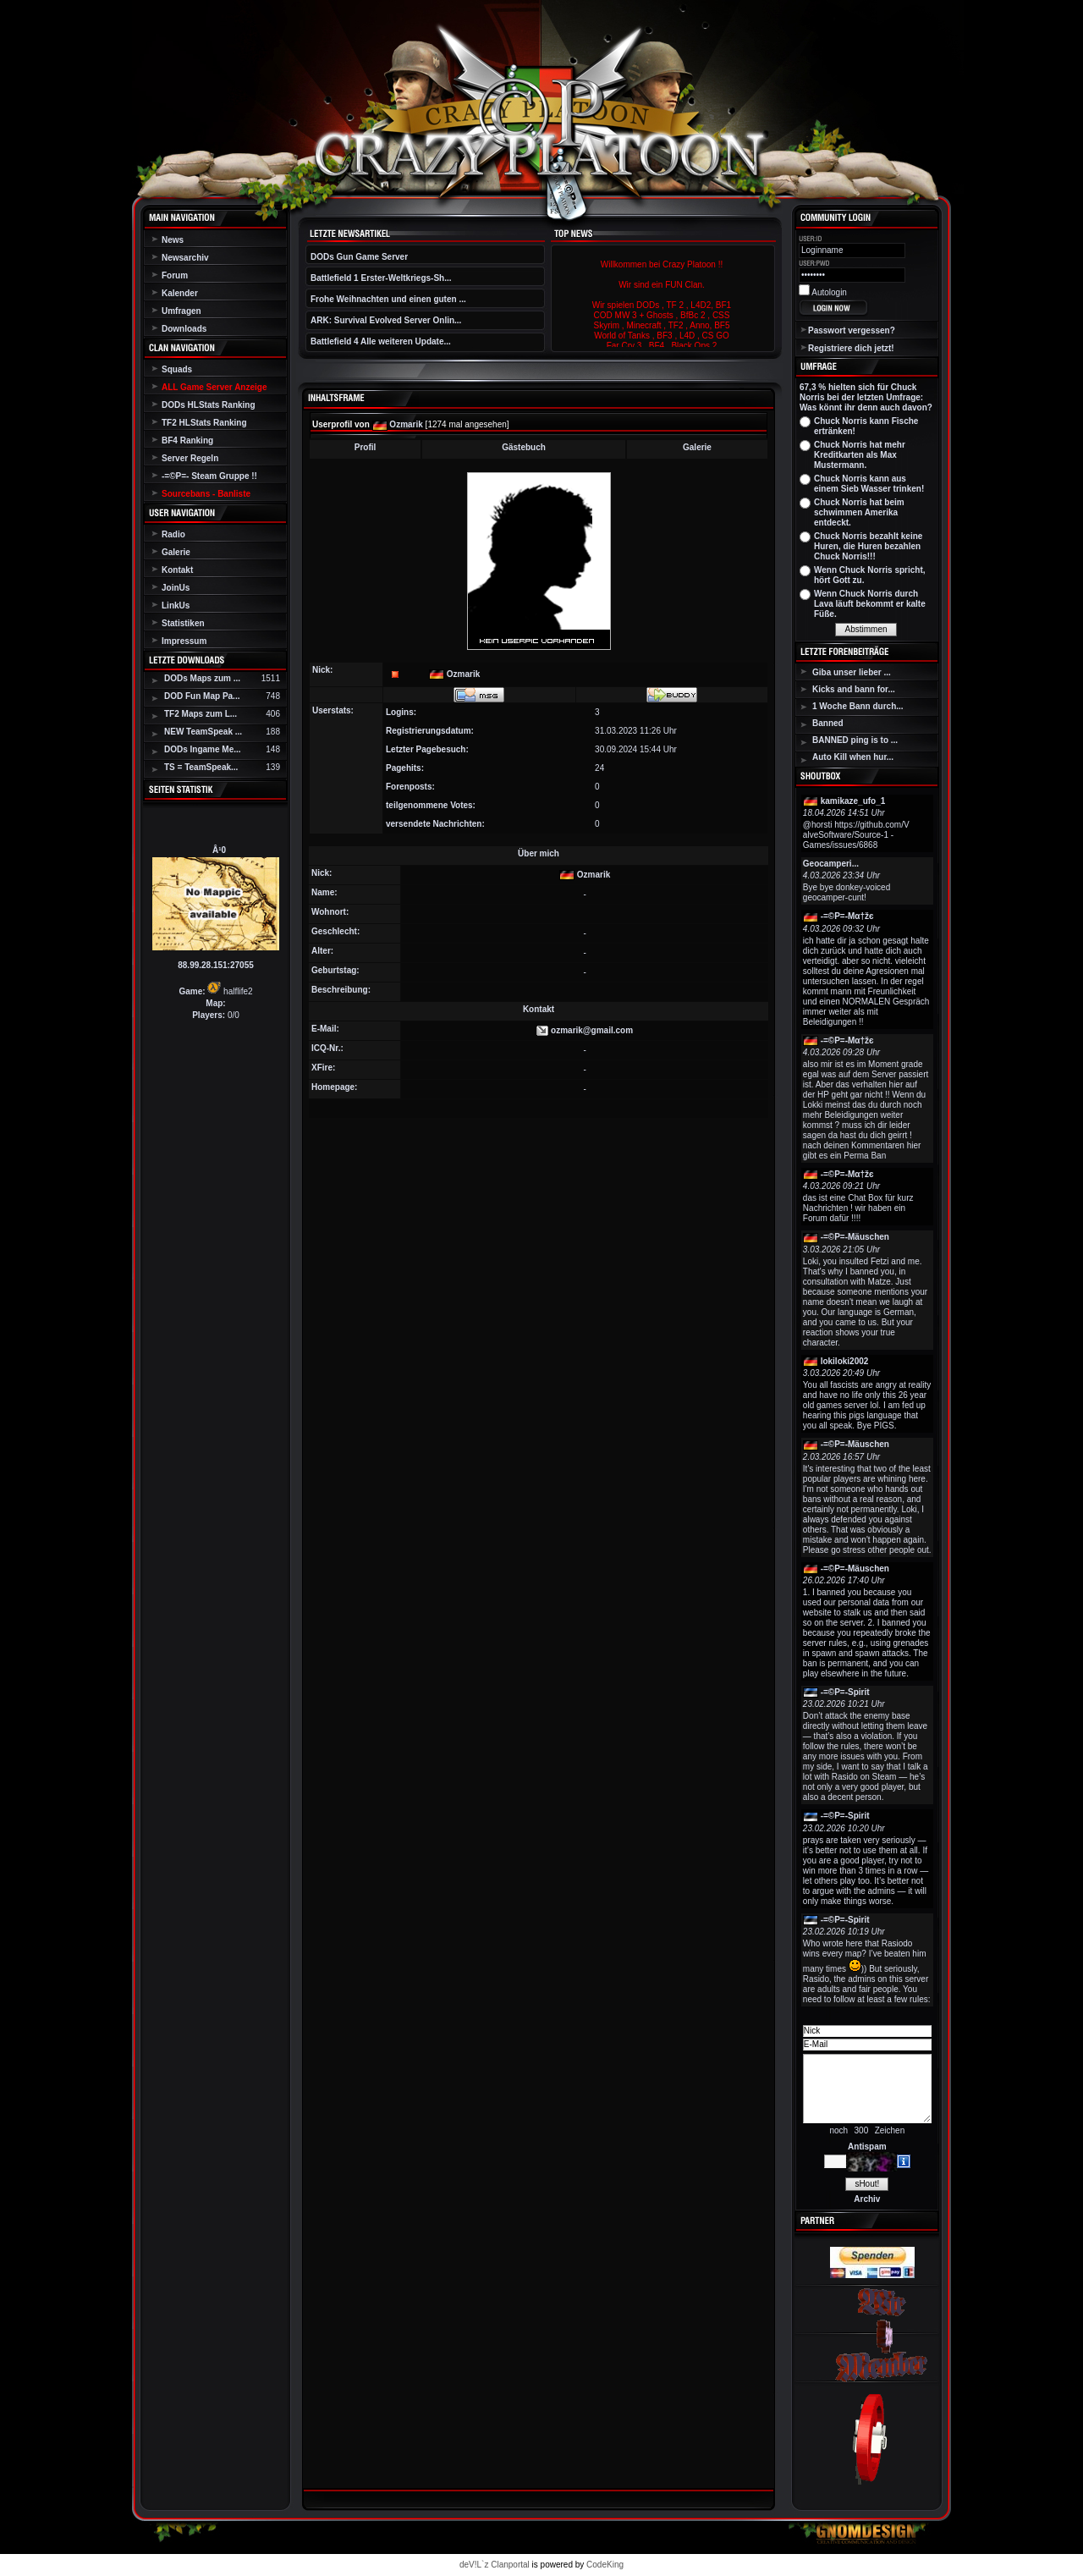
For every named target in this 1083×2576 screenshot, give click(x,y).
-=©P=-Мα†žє (847, 916)
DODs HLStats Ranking (209, 405)
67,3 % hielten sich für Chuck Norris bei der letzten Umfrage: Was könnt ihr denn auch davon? (866, 397)
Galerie (176, 552)
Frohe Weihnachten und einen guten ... (388, 299)
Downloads (184, 328)
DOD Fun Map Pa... (201, 696)
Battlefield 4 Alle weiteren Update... (381, 341)
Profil (366, 447)
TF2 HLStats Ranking (204, 422)
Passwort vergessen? (851, 330)
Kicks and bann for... (853, 689)
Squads (177, 369)
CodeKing (605, 2564)
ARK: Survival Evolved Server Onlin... (386, 320)
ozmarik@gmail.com (592, 1030)
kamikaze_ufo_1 (853, 801)
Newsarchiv (185, 257)
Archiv (867, 2199)
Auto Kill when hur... (852, 757)
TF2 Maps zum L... (200, 713)
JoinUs (176, 587)
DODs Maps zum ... (202, 678)
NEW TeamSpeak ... (203, 731)
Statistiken (183, 623)
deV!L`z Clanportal (494, 2564)
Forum (175, 275)
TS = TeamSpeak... (201, 767)
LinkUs (176, 605)
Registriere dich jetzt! (851, 348)
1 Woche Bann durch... (858, 706)
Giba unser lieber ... (851, 672)
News (173, 240)
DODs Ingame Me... (202, 749)
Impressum (184, 641)
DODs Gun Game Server (359, 256)
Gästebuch (524, 447)
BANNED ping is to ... (855, 740)
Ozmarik (405, 424)
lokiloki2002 (845, 1361)
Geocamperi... (831, 863)
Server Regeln (190, 458)
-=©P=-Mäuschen (855, 1236)
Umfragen (181, 311)
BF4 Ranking (187, 440)
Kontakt (177, 570)
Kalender (180, 293)
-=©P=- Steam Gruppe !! (209, 476)
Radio (173, 534)
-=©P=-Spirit (845, 1692)
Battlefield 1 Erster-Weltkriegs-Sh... (381, 278)
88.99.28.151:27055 (216, 965)
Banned (828, 723)
